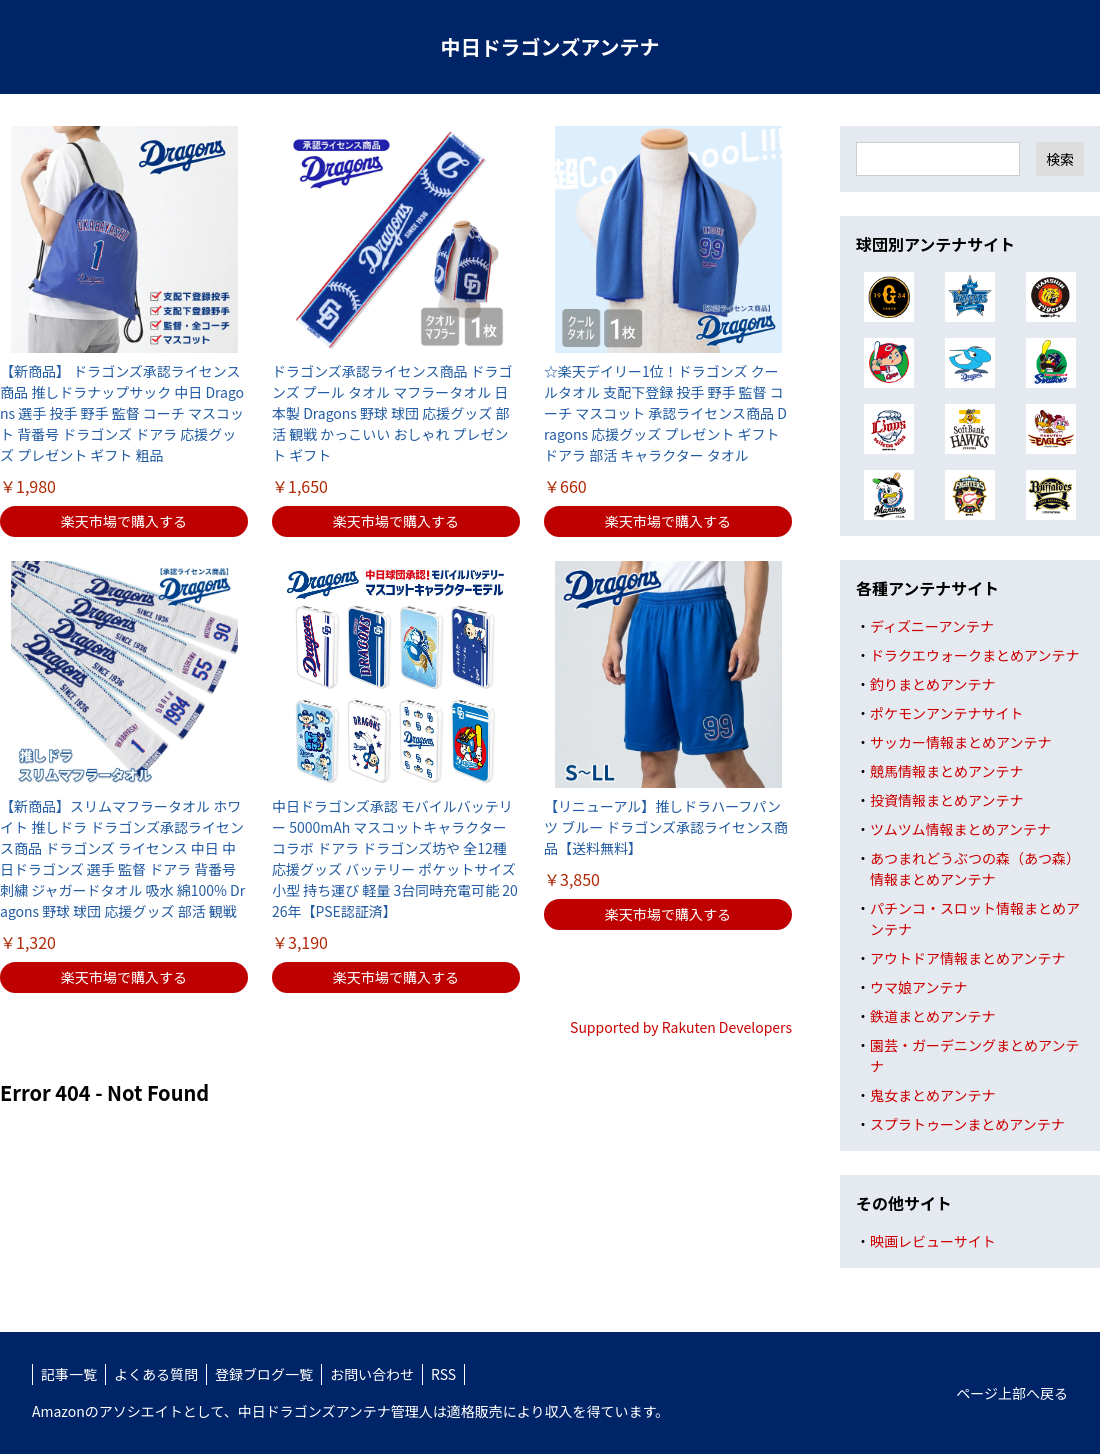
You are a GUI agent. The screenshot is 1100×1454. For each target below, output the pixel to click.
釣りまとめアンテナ (932, 684)
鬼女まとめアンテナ (932, 1095)
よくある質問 (156, 1374)
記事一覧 (69, 1374)
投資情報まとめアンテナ (946, 800)
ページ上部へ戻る (1012, 1393)
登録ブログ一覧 (264, 1374)
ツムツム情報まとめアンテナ (960, 829)
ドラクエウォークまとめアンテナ (974, 655)
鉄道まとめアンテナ (932, 1016)
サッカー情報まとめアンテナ (960, 742)
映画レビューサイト (933, 1241)
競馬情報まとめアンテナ (946, 771)
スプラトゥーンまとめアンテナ (967, 1124)
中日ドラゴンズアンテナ (550, 46)
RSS (443, 1374)
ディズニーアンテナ (932, 626)
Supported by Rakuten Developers (681, 1027)
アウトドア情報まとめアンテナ (967, 958)
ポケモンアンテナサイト (946, 713)
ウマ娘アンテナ (918, 987)
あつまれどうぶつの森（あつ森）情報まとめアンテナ (975, 868)
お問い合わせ (372, 1374)
